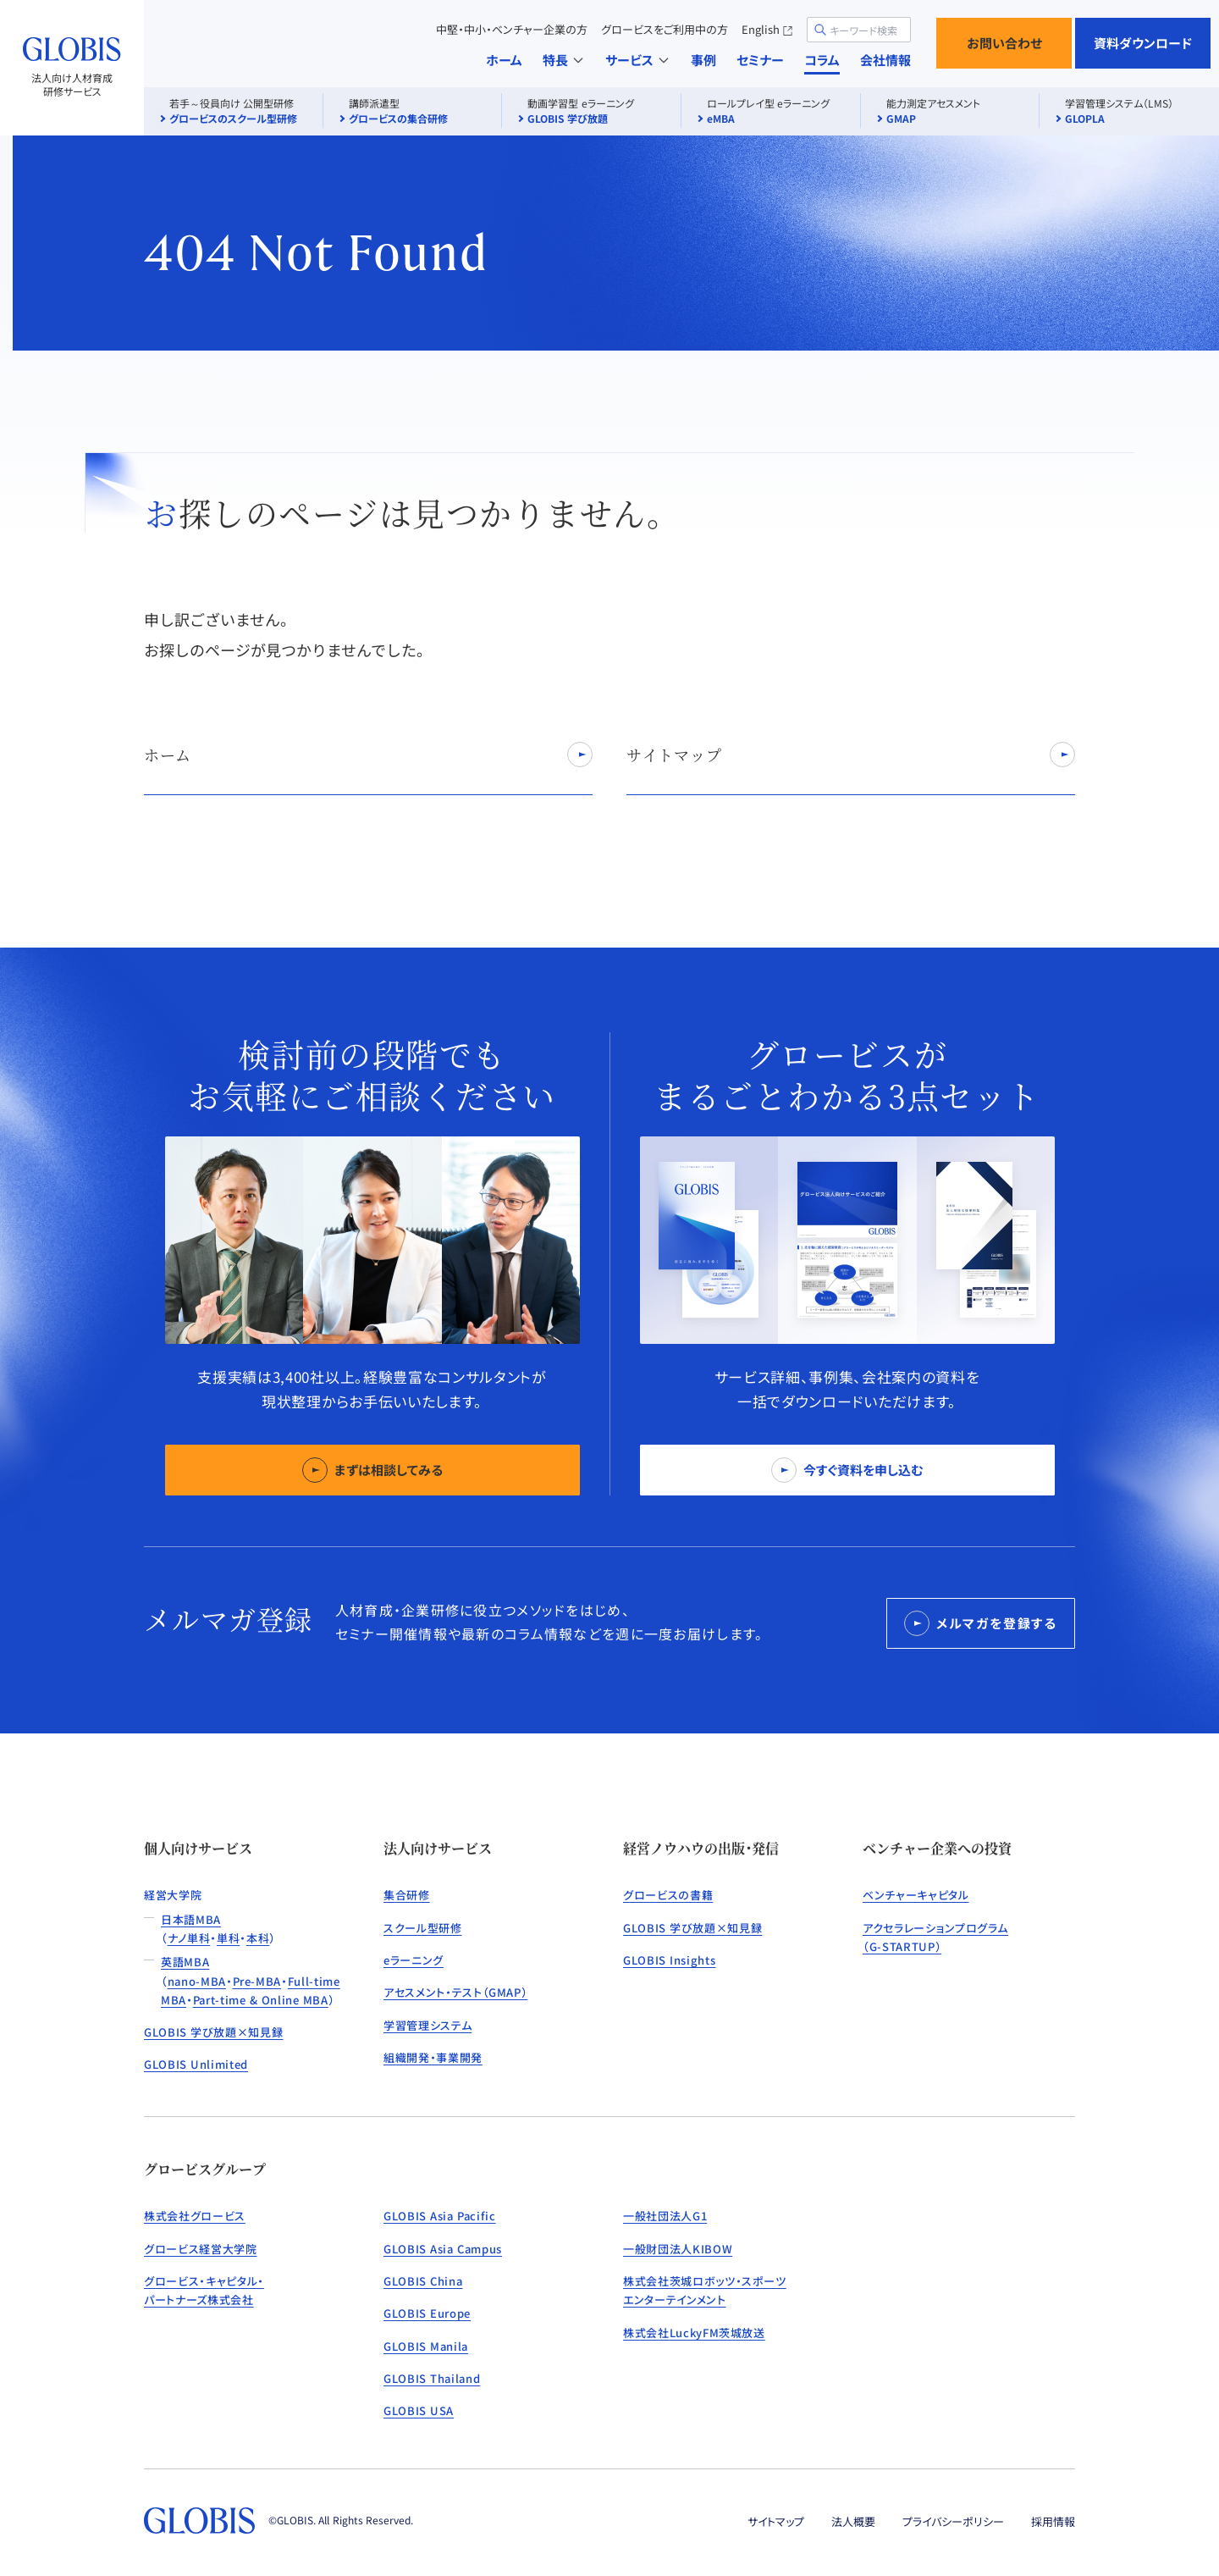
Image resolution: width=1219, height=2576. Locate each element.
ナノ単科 (189, 1938)
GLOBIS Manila (425, 2346)
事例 (703, 60)
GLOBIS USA (418, 2410)
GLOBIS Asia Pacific (439, 2216)
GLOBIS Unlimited (196, 2064)
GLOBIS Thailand (431, 2378)
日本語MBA (191, 1919)
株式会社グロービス (194, 2216)
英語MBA (185, 1962)
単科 (228, 1938)
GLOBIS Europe (427, 2313)
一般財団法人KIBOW (677, 2249)
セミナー (760, 60)
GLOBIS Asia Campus (442, 2249)
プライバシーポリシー (953, 2521)
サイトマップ (775, 2521)
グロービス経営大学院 (200, 2249)
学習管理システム (427, 2025)
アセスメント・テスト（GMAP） (455, 1992)
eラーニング (413, 1960)
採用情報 (1053, 2521)
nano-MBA (197, 1981)
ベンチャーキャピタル (916, 1895)
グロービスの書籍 (668, 1895)
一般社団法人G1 (665, 2216)
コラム (822, 60)
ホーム (504, 60)
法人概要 (853, 2521)
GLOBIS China (422, 2281)
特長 (564, 60)
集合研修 (406, 1895)
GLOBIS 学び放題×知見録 (213, 2032)
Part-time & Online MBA (260, 2000)
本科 (257, 1938)
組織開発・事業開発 (433, 2057)
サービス (637, 60)
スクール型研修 (422, 1928)
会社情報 (885, 60)
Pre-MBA (257, 1981)
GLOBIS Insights (669, 1960)
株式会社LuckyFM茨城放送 (694, 2332)
